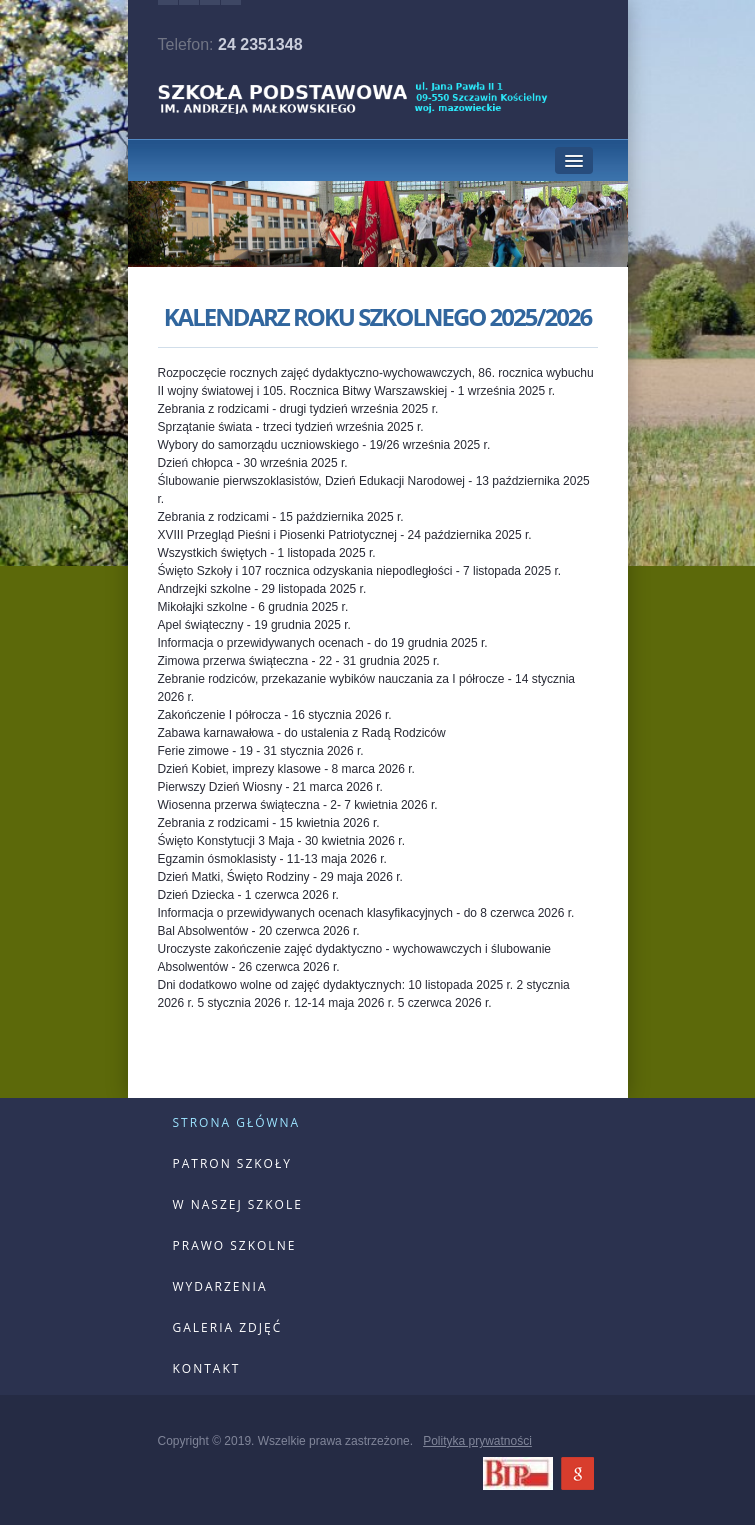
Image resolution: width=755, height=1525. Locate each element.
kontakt (207, 1368)
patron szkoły (232, 1163)
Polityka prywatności (477, 1441)
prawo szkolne (235, 1245)
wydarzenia (220, 1286)
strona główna (237, 1122)
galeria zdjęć (228, 1327)
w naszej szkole (238, 1204)
